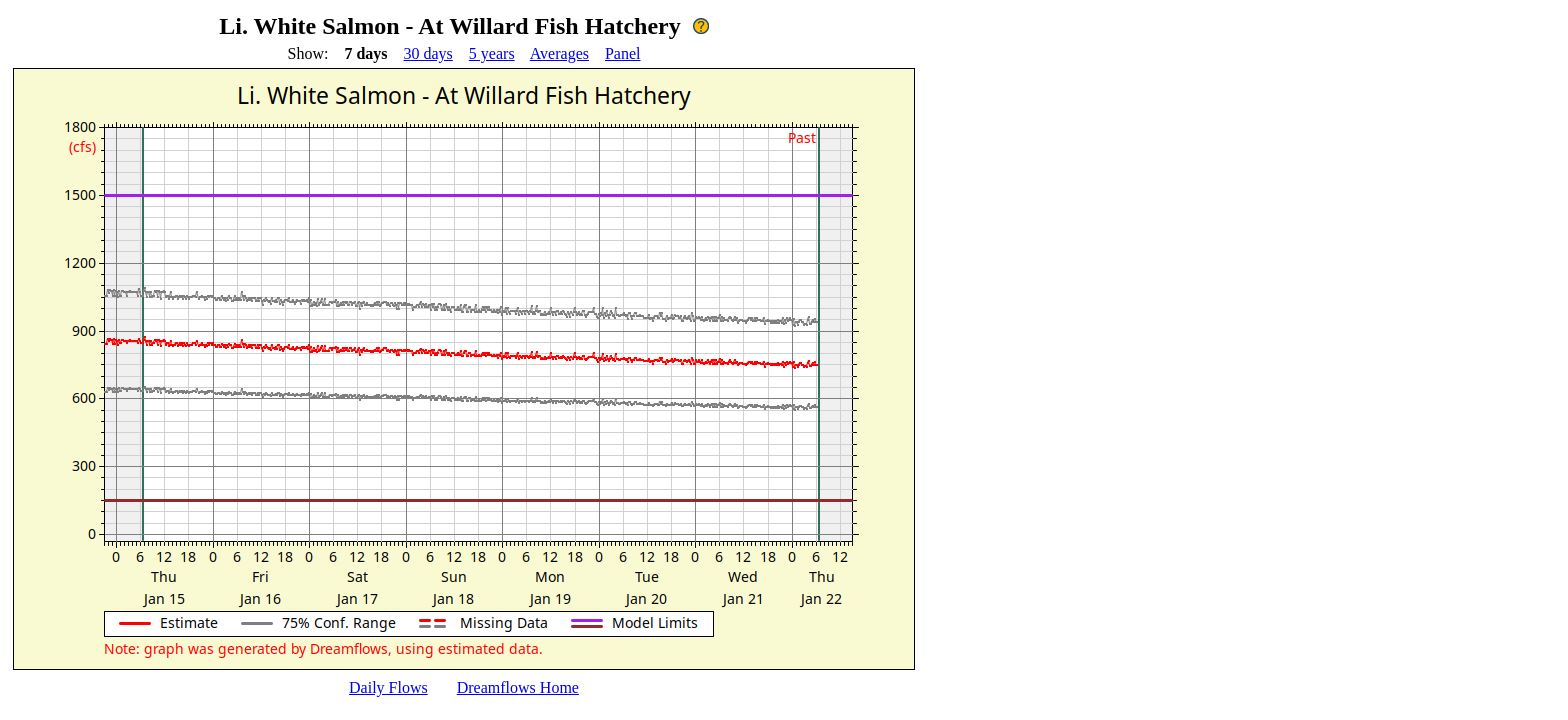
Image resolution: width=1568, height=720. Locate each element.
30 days (428, 53)
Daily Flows (388, 687)
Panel (623, 53)
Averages (559, 53)
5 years (492, 53)
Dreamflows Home (518, 687)
